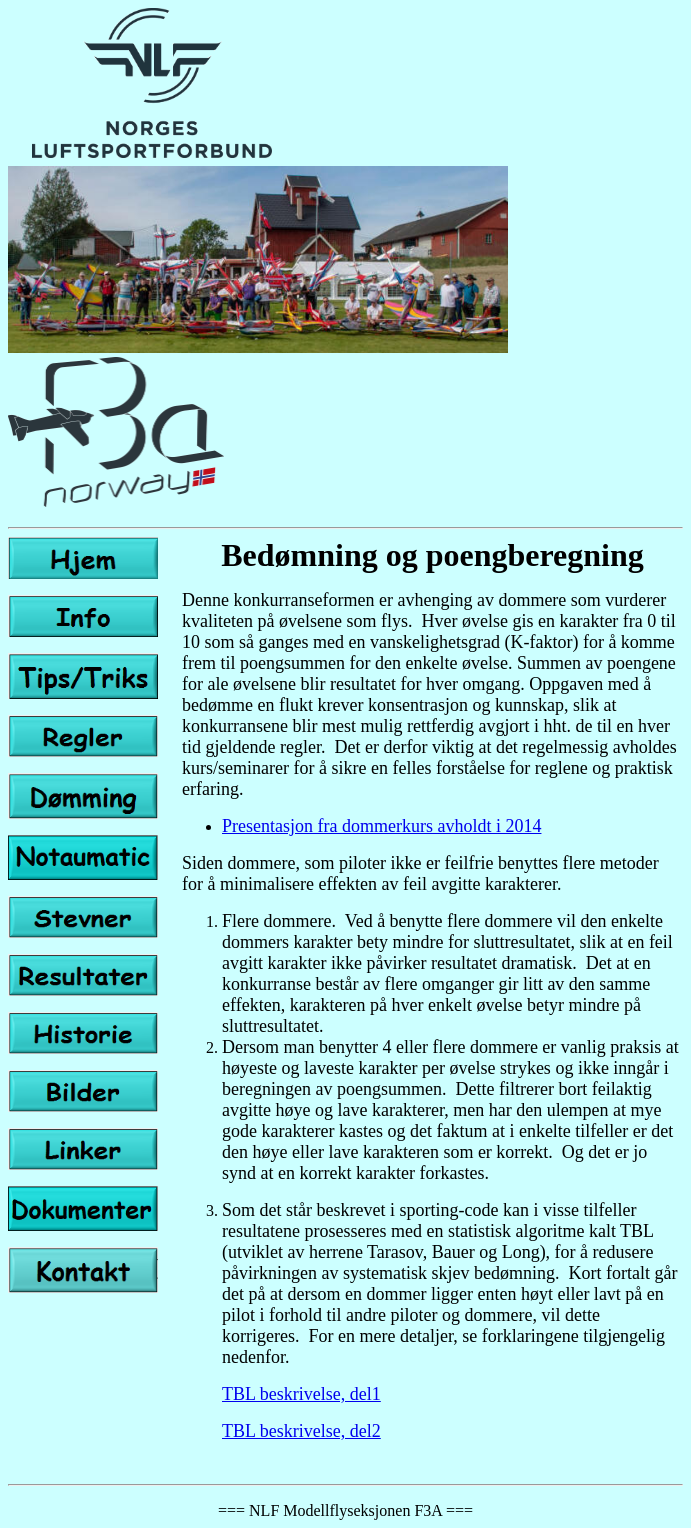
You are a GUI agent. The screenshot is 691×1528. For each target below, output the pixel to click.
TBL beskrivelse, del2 (301, 1431)
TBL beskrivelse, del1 (301, 1394)
